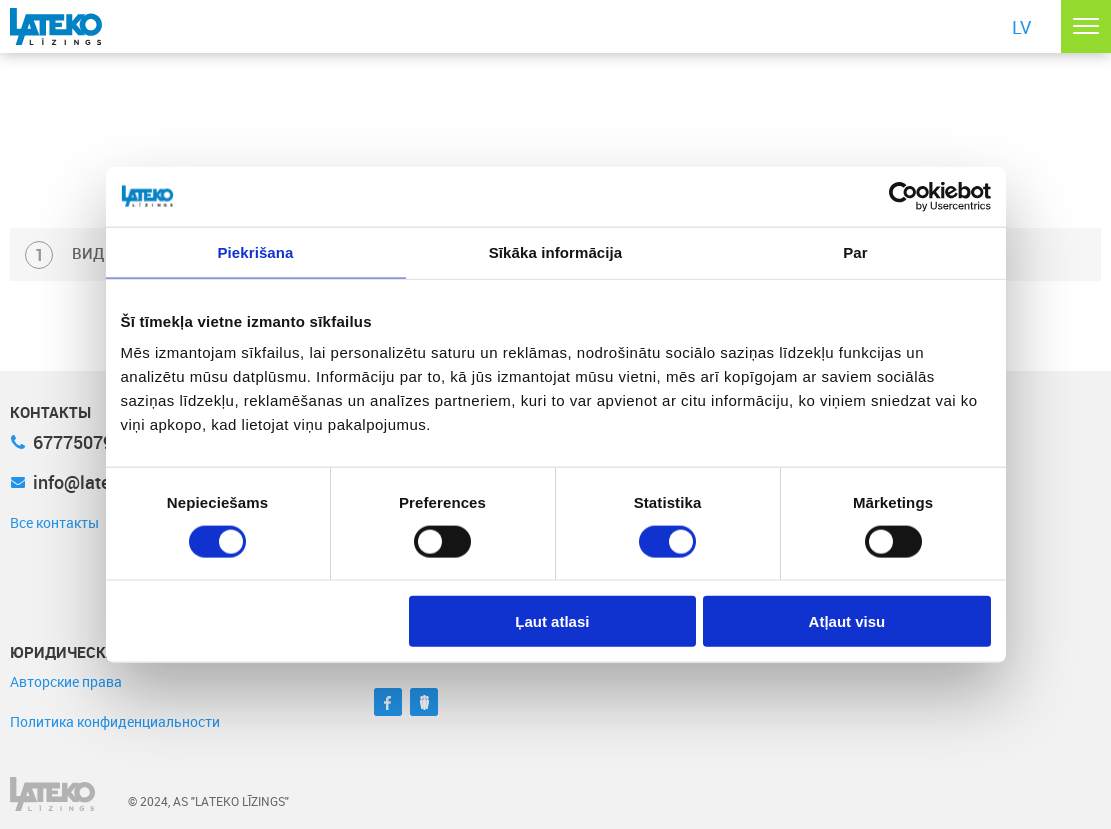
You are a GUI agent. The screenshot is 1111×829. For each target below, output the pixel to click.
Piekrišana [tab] (255, 251)
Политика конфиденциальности (115, 721)
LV (1021, 27)
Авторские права (66, 681)
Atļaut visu (847, 621)
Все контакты (54, 522)
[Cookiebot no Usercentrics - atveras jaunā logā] (903, 196)
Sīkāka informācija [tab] (556, 251)
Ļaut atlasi (552, 621)
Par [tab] (855, 251)
